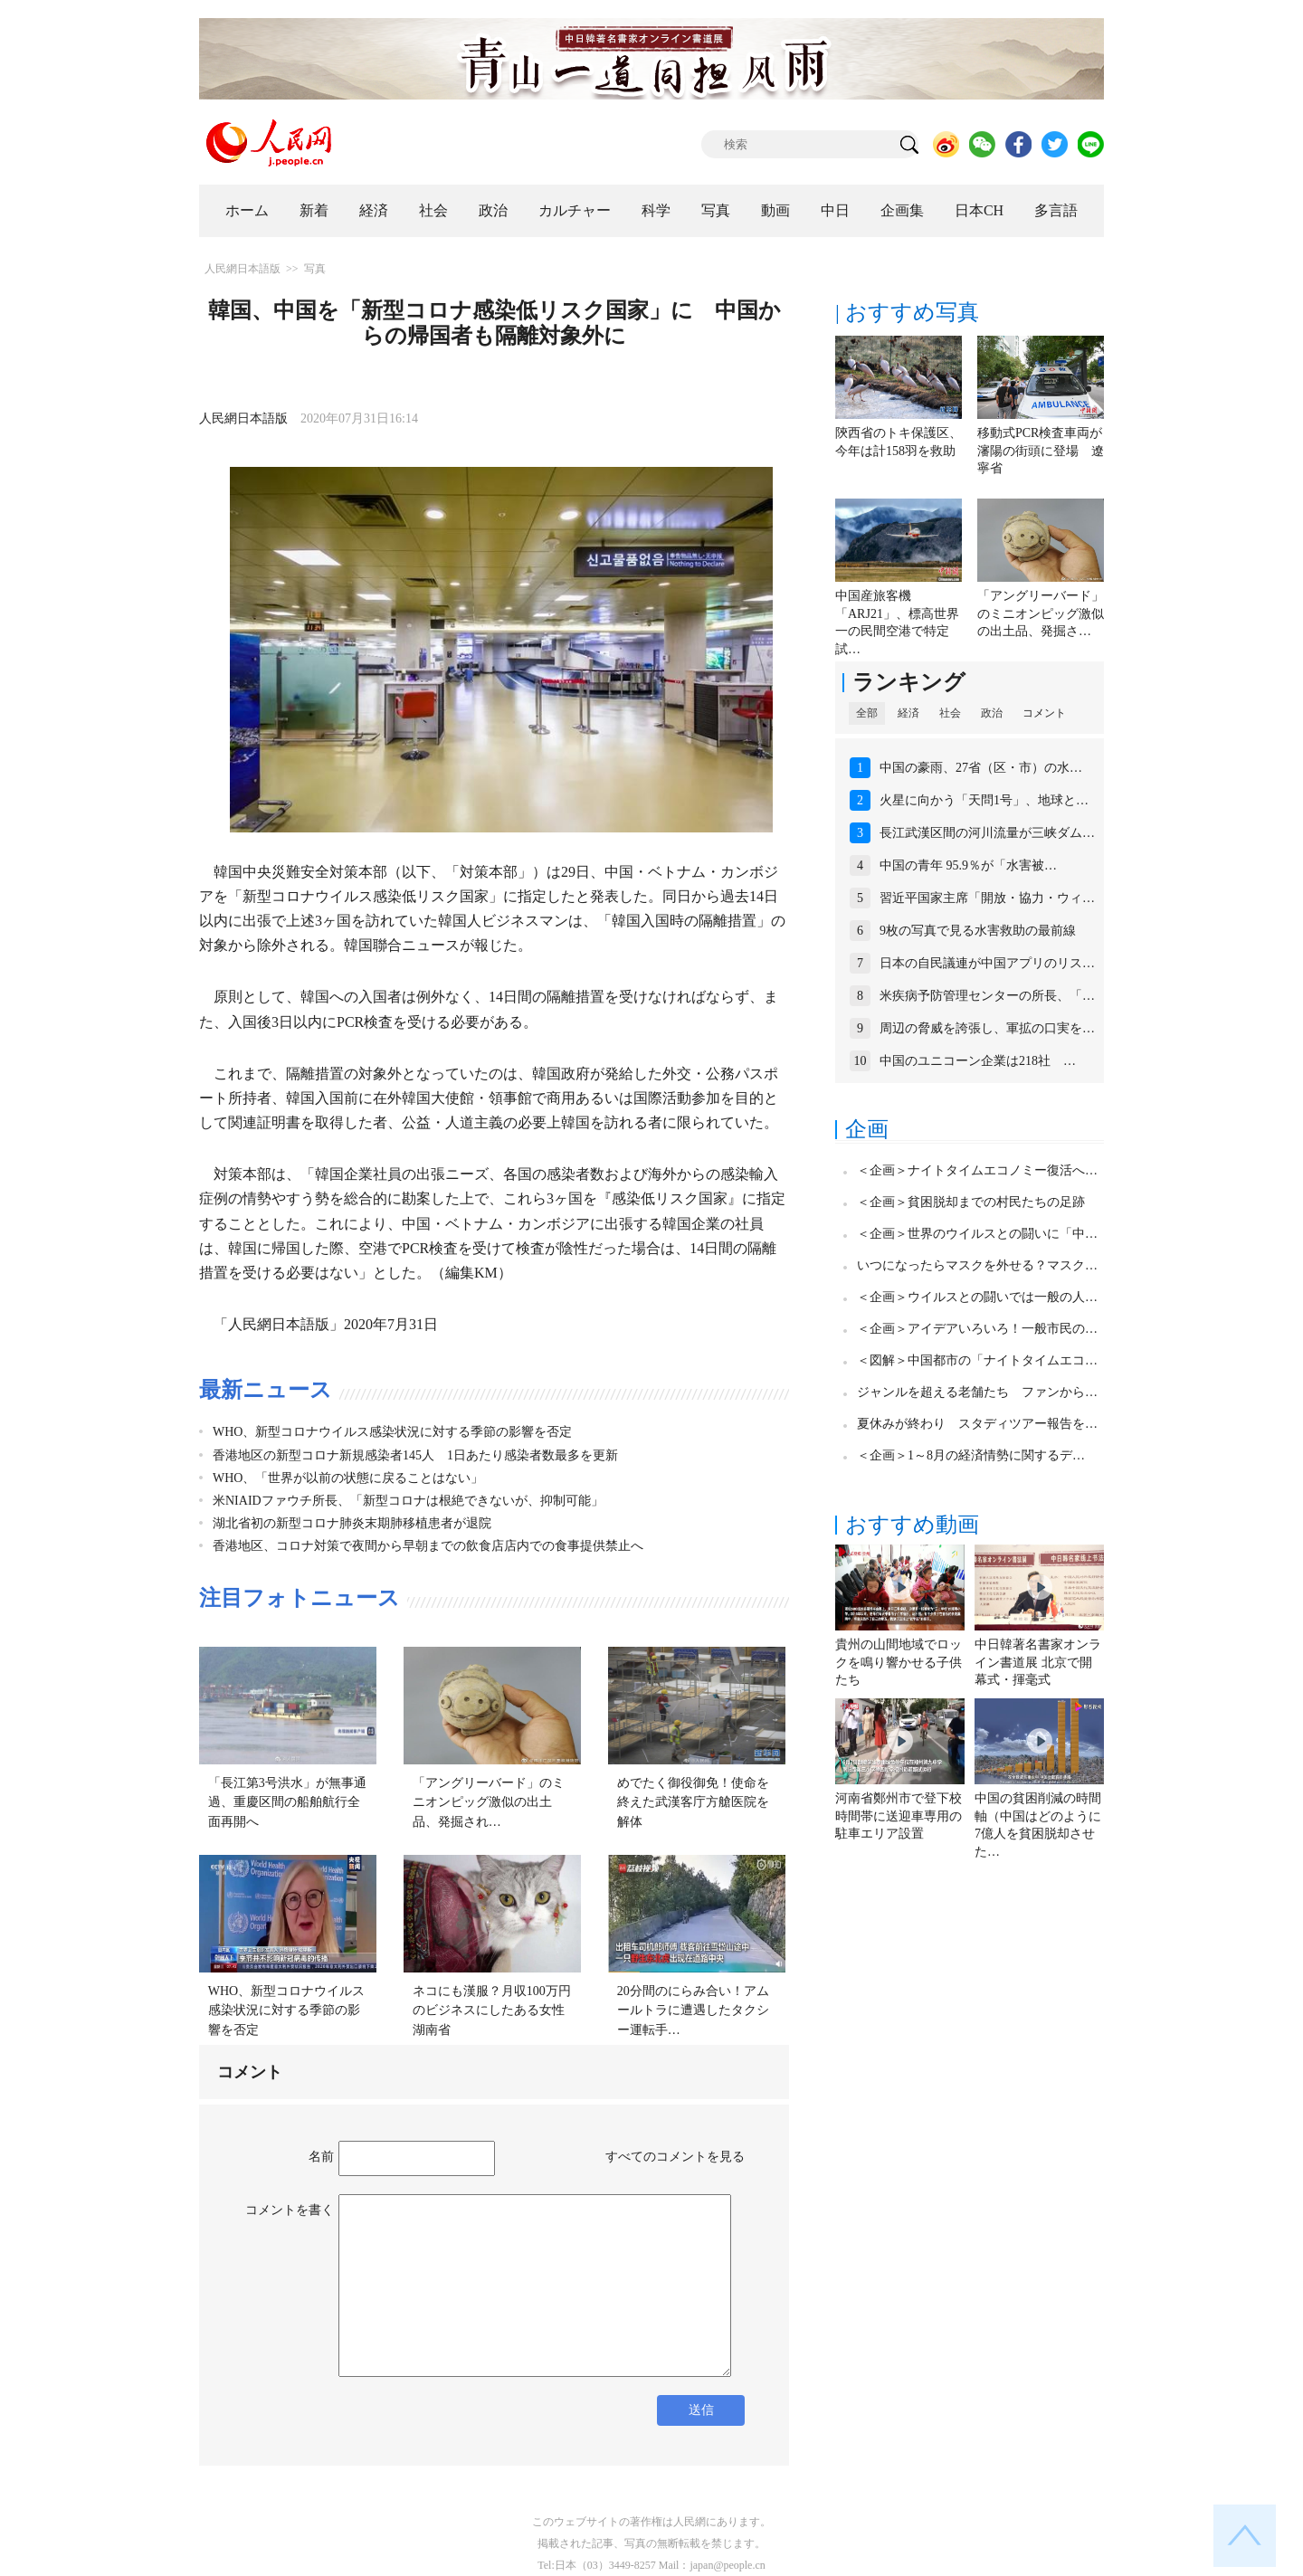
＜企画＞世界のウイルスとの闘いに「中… (977, 1233)
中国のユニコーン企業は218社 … (978, 1061)
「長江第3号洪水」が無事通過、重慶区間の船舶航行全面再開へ (287, 1802)
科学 (656, 210)
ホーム (247, 210)
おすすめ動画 (912, 1524)
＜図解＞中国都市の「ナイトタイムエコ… (977, 1360)
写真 (715, 210)
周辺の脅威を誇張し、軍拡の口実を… (987, 1028)
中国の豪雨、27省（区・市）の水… (981, 768)
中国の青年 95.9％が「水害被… (968, 865)
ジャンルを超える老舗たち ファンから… (977, 1392)
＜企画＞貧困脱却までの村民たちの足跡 (971, 1202)
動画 (775, 210)
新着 (314, 210)
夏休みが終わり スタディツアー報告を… (977, 1424)
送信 (701, 2410)
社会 (433, 210)
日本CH (979, 210)
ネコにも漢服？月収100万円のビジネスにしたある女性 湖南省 (495, 2010)
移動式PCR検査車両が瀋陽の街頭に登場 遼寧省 (1040, 450)
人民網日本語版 (242, 268)
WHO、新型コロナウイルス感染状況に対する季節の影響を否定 (392, 1432)
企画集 (902, 210)
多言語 (1056, 210)
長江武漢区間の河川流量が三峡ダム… (987, 833)
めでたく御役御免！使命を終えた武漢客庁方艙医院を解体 (693, 1802)
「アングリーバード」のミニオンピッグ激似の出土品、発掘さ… (1040, 613)
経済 (373, 210)
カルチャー (574, 210)
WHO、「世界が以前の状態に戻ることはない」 (348, 1478)
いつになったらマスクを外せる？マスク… (977, 1265)
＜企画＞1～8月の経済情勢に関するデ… (971, 1455)
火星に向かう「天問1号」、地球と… (984, 800)
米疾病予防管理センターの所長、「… (987, 996)
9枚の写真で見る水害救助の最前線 (978, 930)
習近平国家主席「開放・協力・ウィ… (987, 898)
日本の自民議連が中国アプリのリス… (987, 963)
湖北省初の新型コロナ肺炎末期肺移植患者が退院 (352, 1523)
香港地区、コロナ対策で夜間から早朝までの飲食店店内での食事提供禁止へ (428, 1546)
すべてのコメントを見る (675, 2156)
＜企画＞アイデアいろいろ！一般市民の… (977, 1329)
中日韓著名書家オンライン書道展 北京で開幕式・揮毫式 (1038, 1662)
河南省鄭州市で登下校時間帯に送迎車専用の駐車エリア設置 (898, 1816)
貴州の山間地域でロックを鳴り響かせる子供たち (898, 1662)
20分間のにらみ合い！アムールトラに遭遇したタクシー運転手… (693, 2010)
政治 (493, 210)
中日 (835, 210)
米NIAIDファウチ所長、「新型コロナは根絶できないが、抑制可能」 (408, 1500)
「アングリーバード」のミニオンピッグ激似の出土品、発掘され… (489, 1802)
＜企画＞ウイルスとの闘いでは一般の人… (977, 1297)
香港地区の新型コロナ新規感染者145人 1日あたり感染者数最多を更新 (415, 1455)
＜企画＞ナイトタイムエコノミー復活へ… (977, 1170)
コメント (1044, 713)
